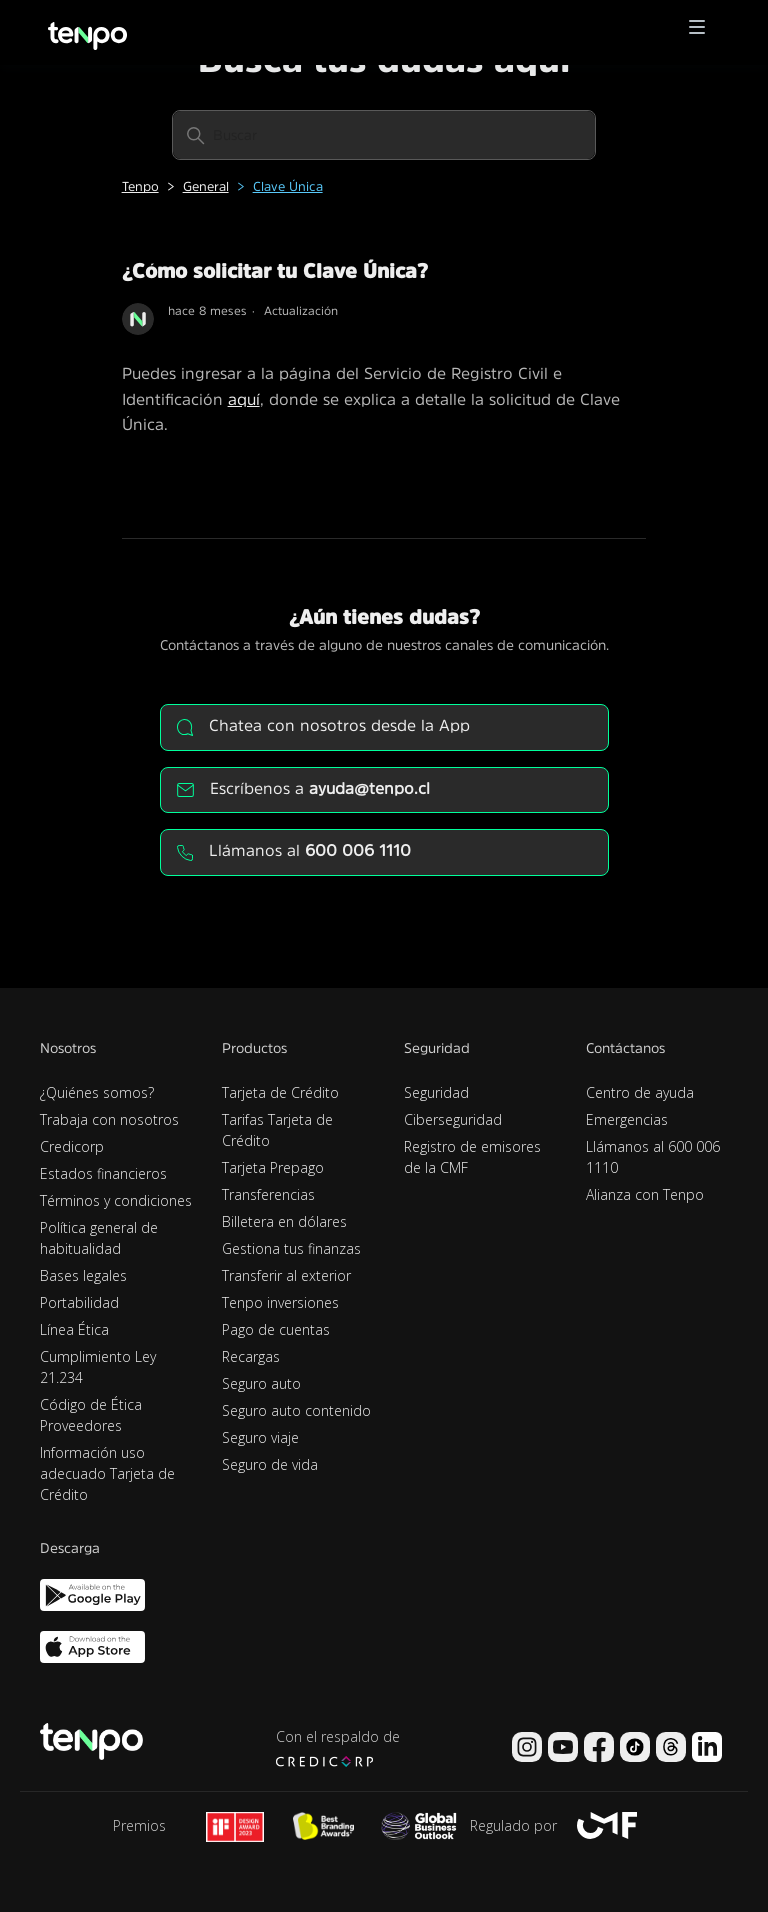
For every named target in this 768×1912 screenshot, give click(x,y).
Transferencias (268, 1194)
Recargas (251, 1356)
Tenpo (140, 186)
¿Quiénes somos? (97, 1092)
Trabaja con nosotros (109, 1119)
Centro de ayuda (640, 1092)
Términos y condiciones (116, 1200)
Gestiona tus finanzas (291, 1248)
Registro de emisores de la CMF (472, 1157)
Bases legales (83, 1275)
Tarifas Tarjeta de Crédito (277, 1130)
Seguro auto (261, 1383)
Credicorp (72, 1146)
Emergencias (627, 1119)
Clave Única (288, 186)
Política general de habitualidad (99, 1238)
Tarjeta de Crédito (280, 1092)
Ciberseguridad (453, 1119)
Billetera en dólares (284, 1221)
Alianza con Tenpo (645, 1194)
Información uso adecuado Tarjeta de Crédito (107, 1473)
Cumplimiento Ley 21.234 (98, 1367)
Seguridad (436, 1092)
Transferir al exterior (286, 1275)
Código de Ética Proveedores (91, 1415)
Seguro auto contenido (296, 1410)
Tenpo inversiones (280, 1302)
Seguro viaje (260, 1437)
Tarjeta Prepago (273, 1167)
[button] (697, 32)
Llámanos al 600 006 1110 (653, 1157)
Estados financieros (103, 1173)
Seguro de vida (270, 1464)
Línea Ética (74, 1329)
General (206, 186)
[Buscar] (384, 135)
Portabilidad (79, 1302)
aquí (244, 399)
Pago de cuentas (276, 1329)
